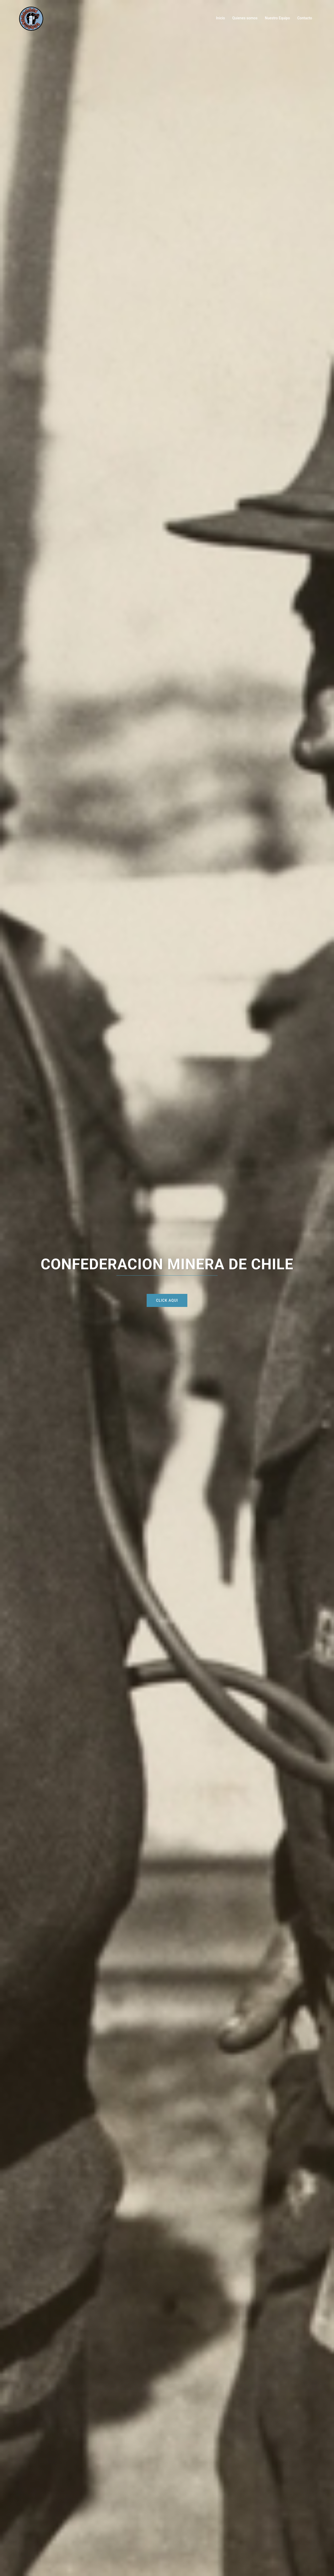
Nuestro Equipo (277, 18)
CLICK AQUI (167, 1300)
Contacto (304, 18)
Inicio (220, 18)
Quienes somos (245, 18)
